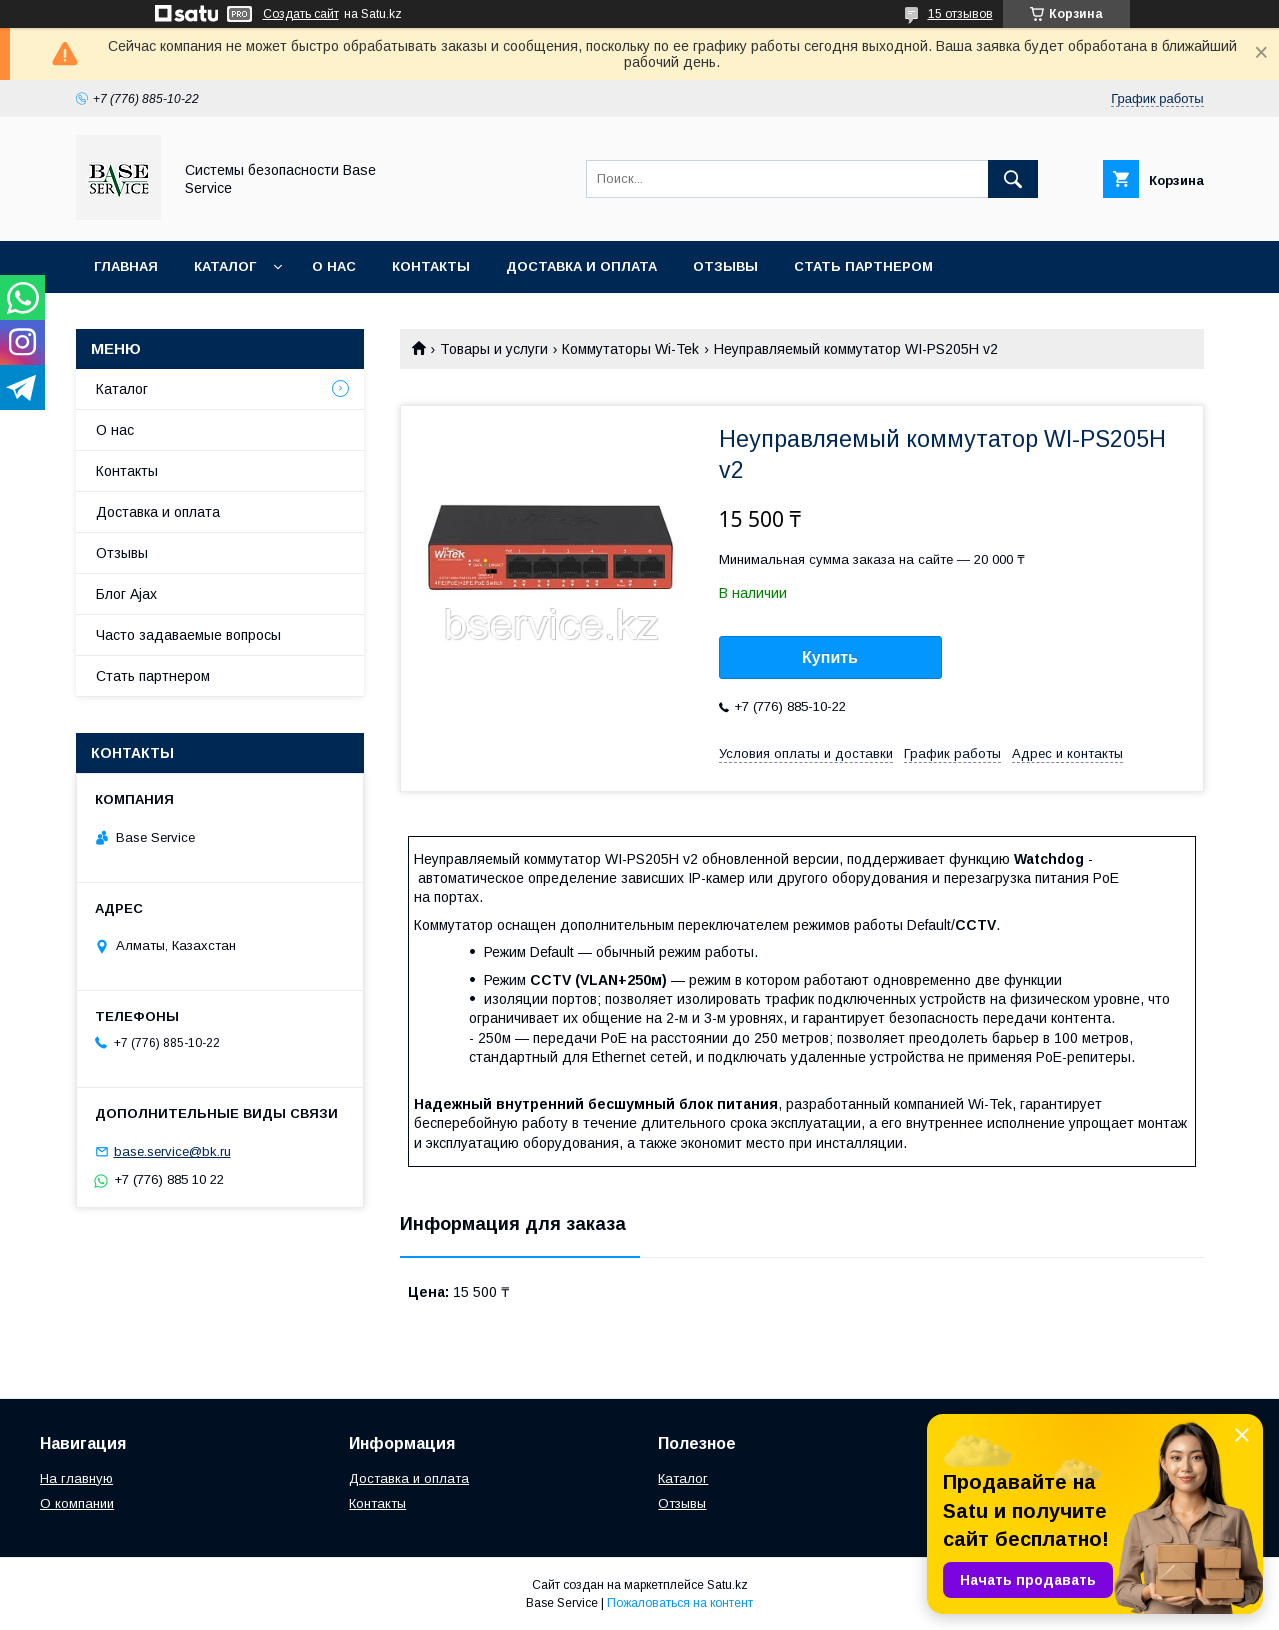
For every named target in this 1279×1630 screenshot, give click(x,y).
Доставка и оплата (581, 266)
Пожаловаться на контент (680, 1603)
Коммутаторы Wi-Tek (630, 349)
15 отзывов (960, 14)
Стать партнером (863, 266)
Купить (830, 657)
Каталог (225, 266)
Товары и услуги (494, 349)
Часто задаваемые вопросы (188, 635)
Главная (126, 266)
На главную (76, 1478)
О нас (334, 266)
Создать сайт (301, 14)
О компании (77, 1503)
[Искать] (1013, 179)
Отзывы (725, 266)
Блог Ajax (126, 594)
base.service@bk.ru (172, 1151)
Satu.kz (727, 1585)
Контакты (431, 266)
